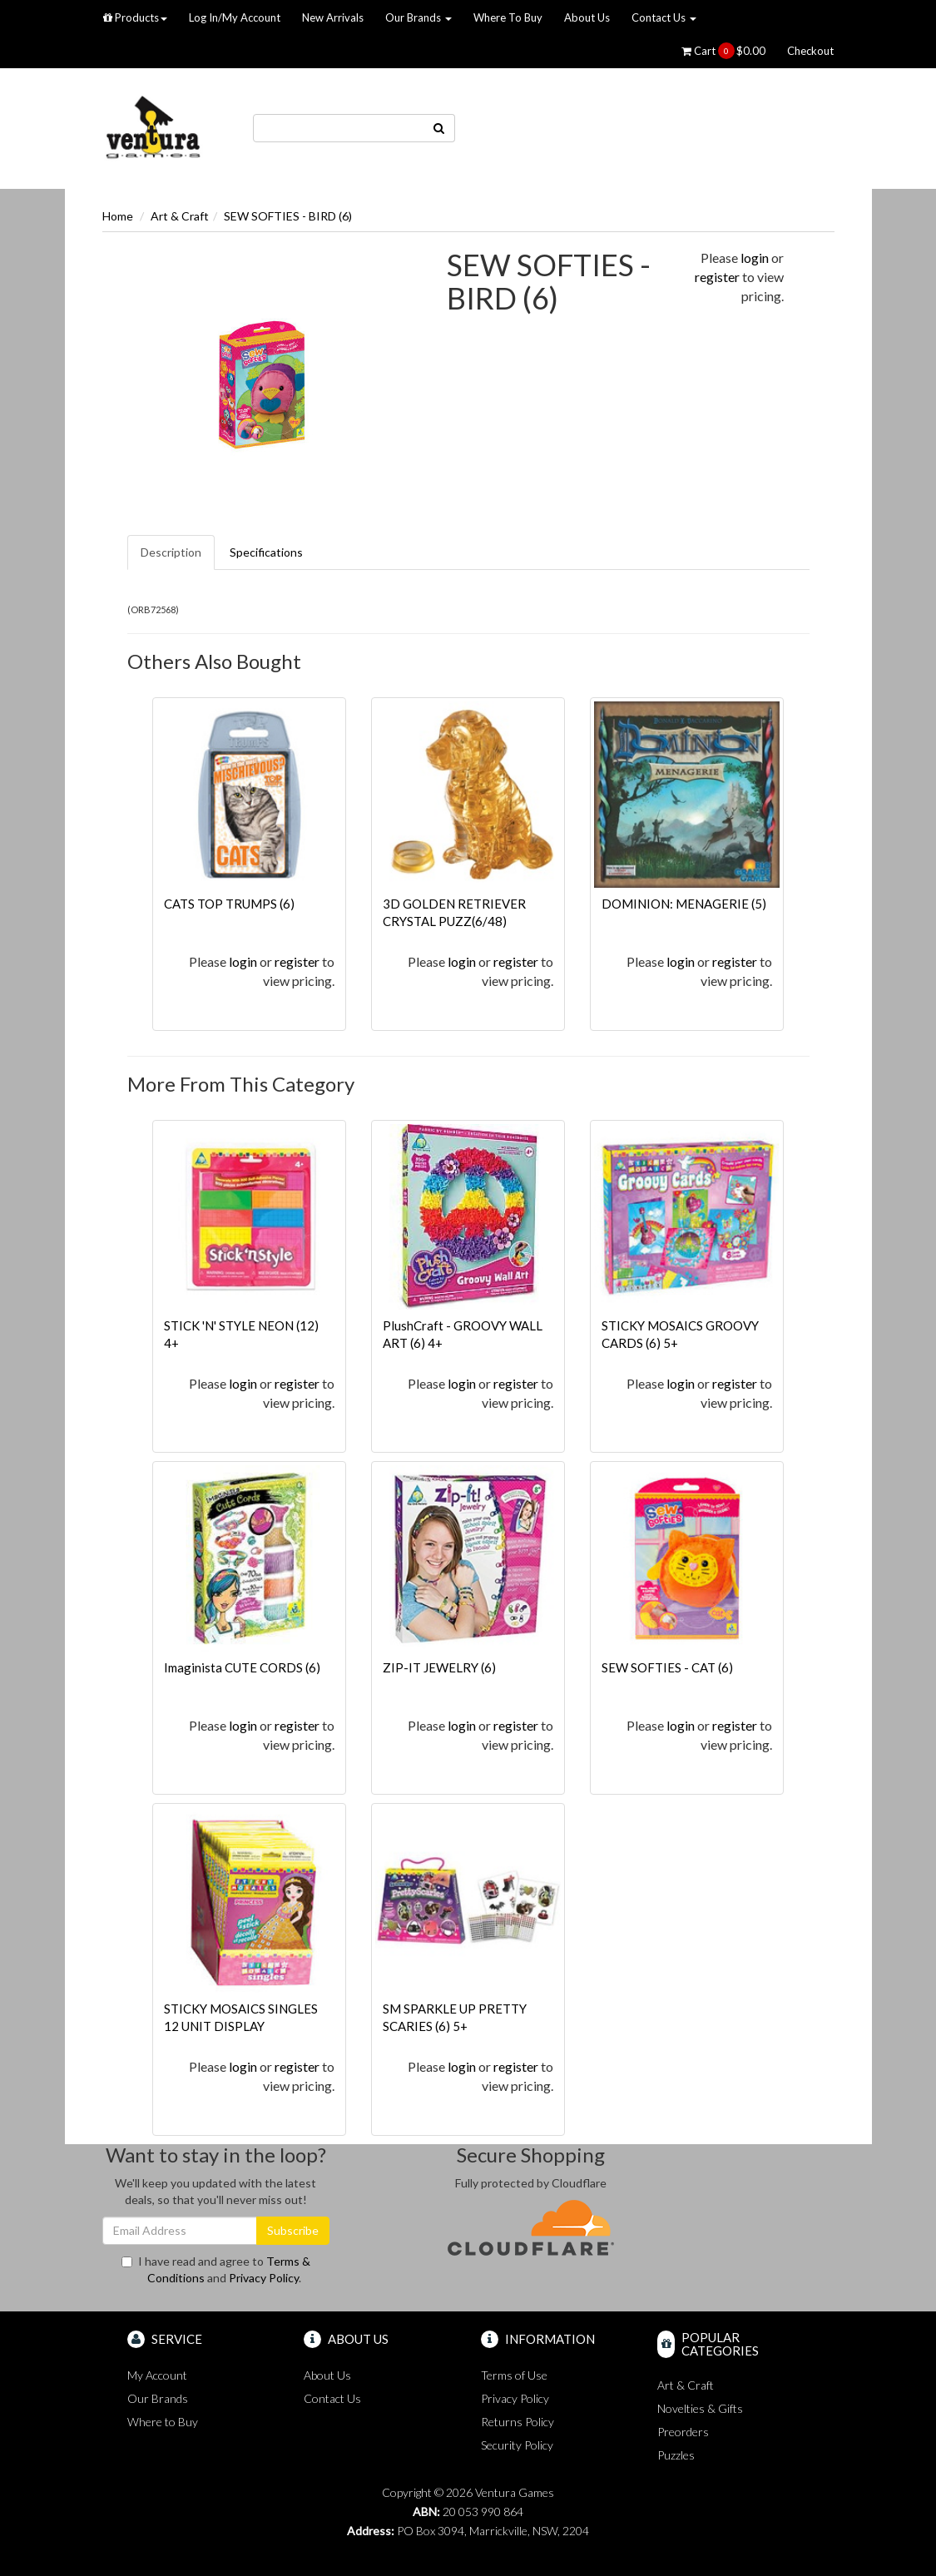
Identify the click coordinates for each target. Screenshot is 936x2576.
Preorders (683, 2432)
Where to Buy (162, 2422)
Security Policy (517, 2445)
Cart (723, 50)
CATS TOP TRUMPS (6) (229, 903)
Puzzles (676, 2455)
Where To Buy (507, 17)
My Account (157, 2375)
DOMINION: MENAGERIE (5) (684, 903)
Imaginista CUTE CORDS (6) (242, 1667)
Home (117, 216)
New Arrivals (333, 17)
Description (171, 552)
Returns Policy (517, 2422)
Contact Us (663, 17)
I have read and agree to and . (215, 2269)
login (754, 257)
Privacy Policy (264, 2278)
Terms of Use (514, 2375)
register (717, 277)
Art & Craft (180, 216)
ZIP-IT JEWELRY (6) (439, 1667)
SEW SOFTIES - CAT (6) (667, 1667)
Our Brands (418, 17)
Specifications (266, 552)
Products (135, 17)
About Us (587, 17)
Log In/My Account (234, 17)
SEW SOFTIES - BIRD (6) (288, 216)
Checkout (810, 50)
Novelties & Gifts (700, 2408)
